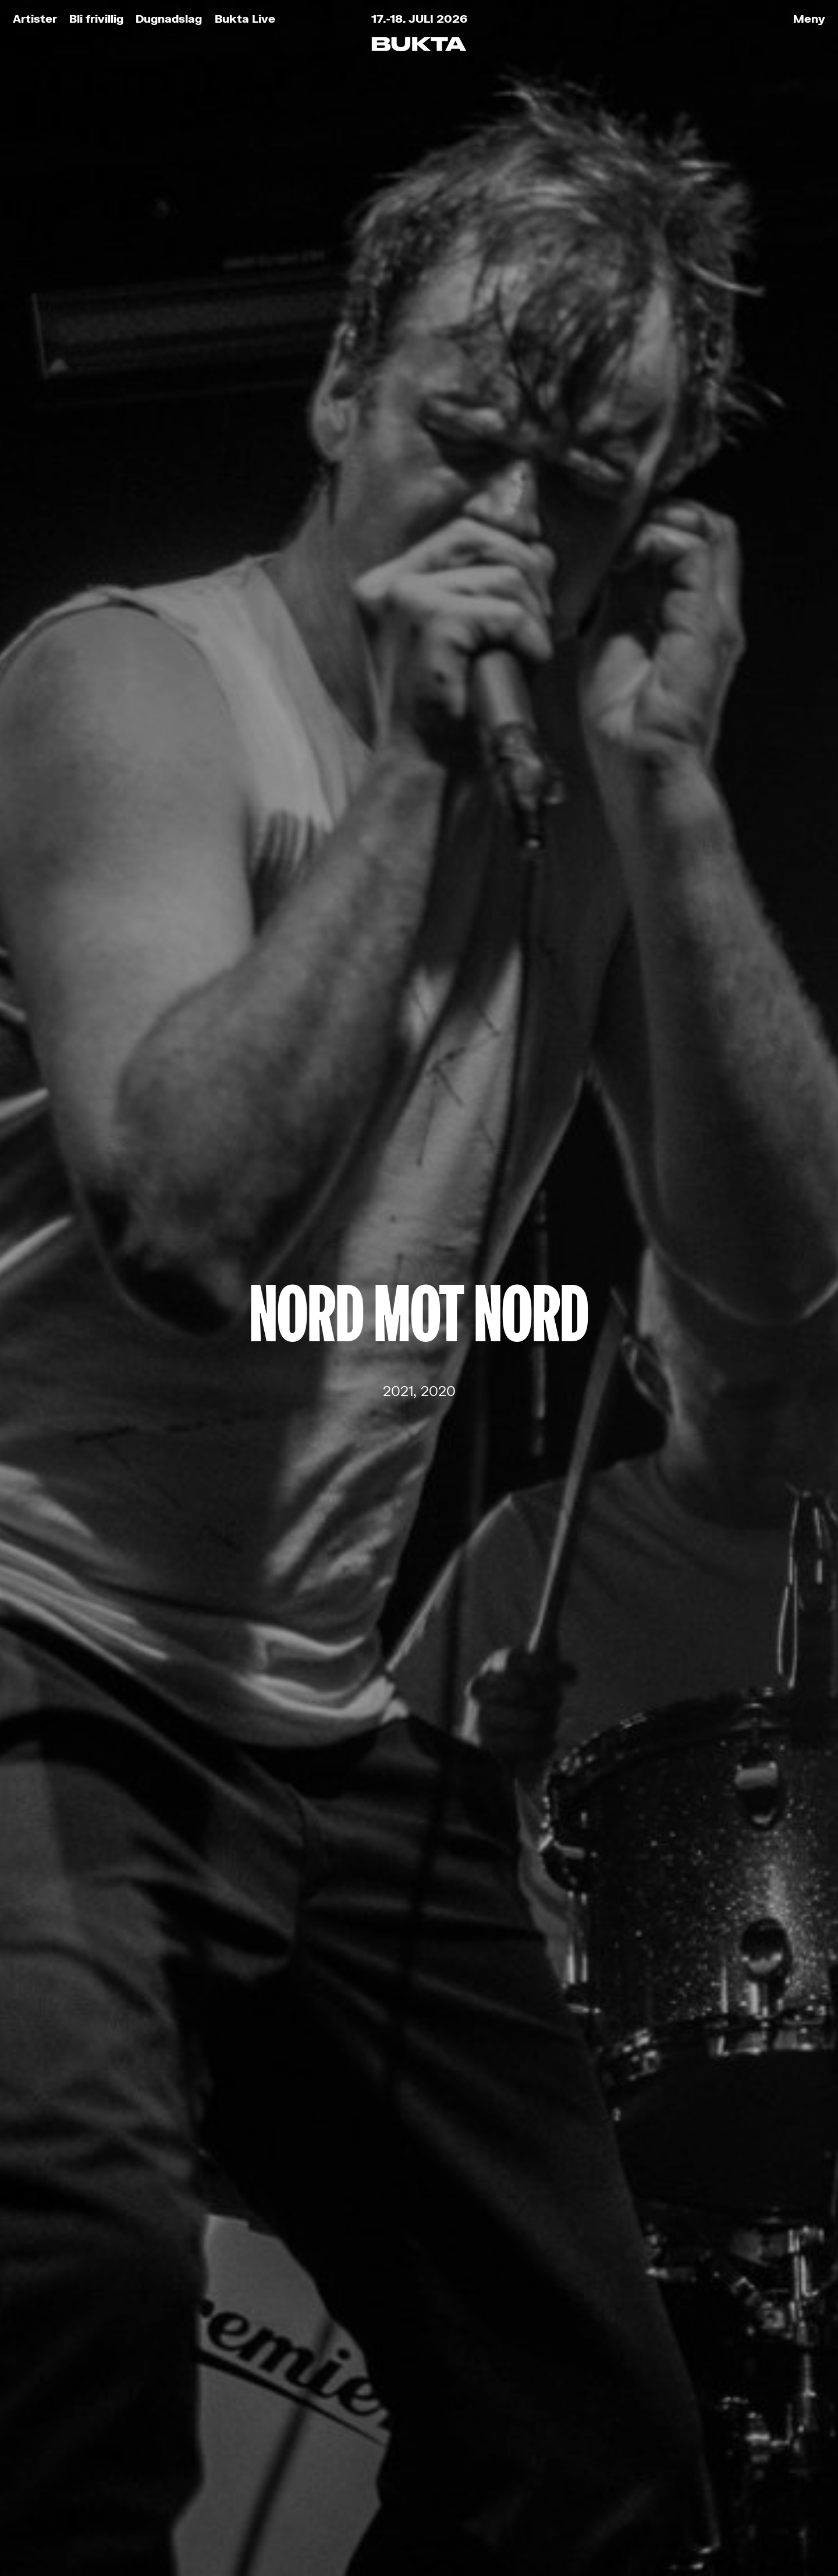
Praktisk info (170, 2425)
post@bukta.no (394, 2417)
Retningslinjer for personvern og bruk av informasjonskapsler (243, 2524)
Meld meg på (419, 2140)
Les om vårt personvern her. (347, 2105)
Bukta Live (245, 18)
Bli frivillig (96, 18)
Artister (35, 18)
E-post (290, 2002)
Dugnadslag (169, 18)
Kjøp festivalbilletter (203, 2319)
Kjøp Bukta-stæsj (191, 2399)
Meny (809, 18)
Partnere (153, 2452)
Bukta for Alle (175, 2346)
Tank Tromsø (487, 2524)
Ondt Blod (419, 1237)
